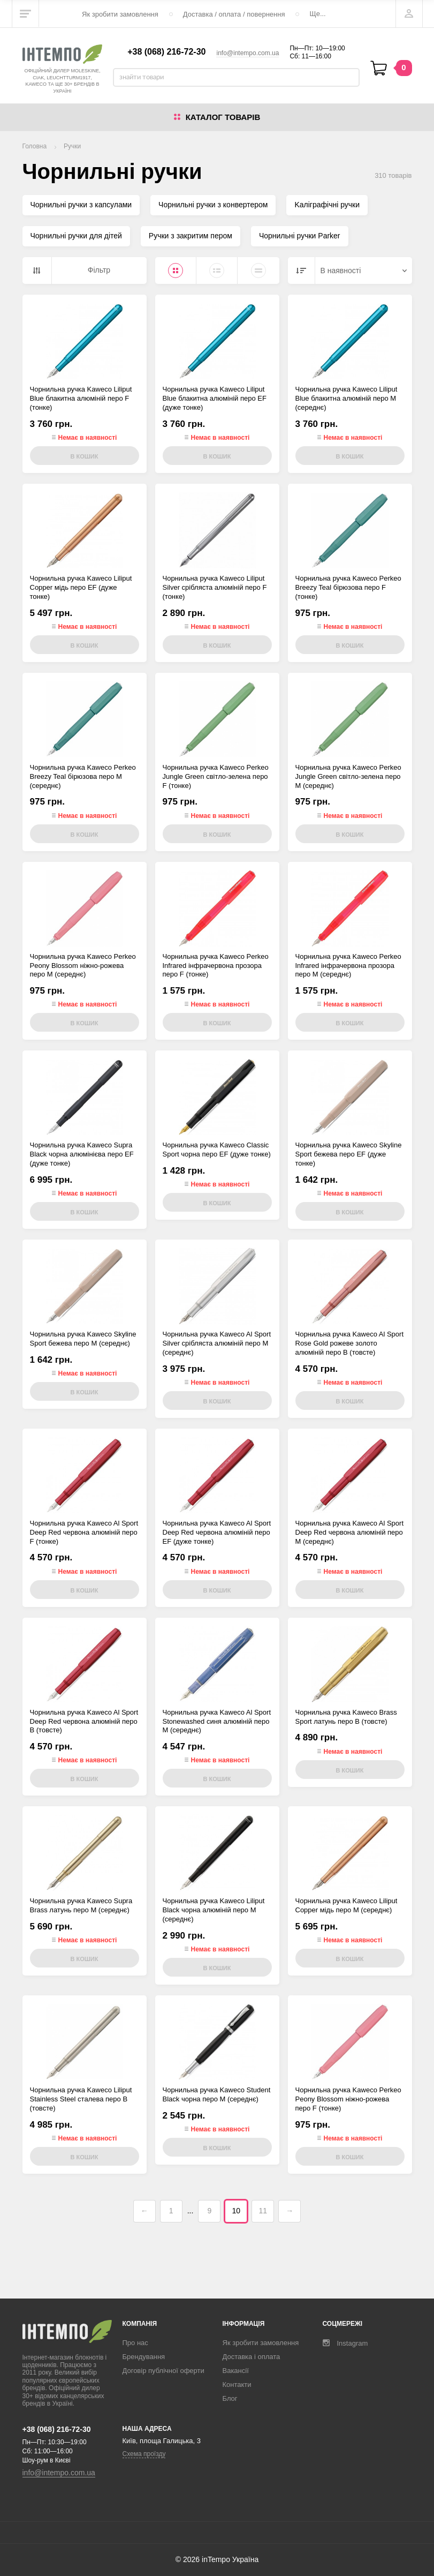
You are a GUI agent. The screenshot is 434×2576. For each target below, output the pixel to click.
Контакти (237, 2384)
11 (263, 2210)
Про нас (135, 2343)
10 (236, 2210)
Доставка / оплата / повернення (234, 14)
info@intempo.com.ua (247, 53)
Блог (230, 2398)
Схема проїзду (144, 2454)
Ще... (317, 14)
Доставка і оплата (251, 2357)
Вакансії (236, 2371)
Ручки (72, 146)
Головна (34, 146)
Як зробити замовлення (120, 14)
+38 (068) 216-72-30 (166, 52)
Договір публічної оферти (163, 2371)
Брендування (144, 2357)
